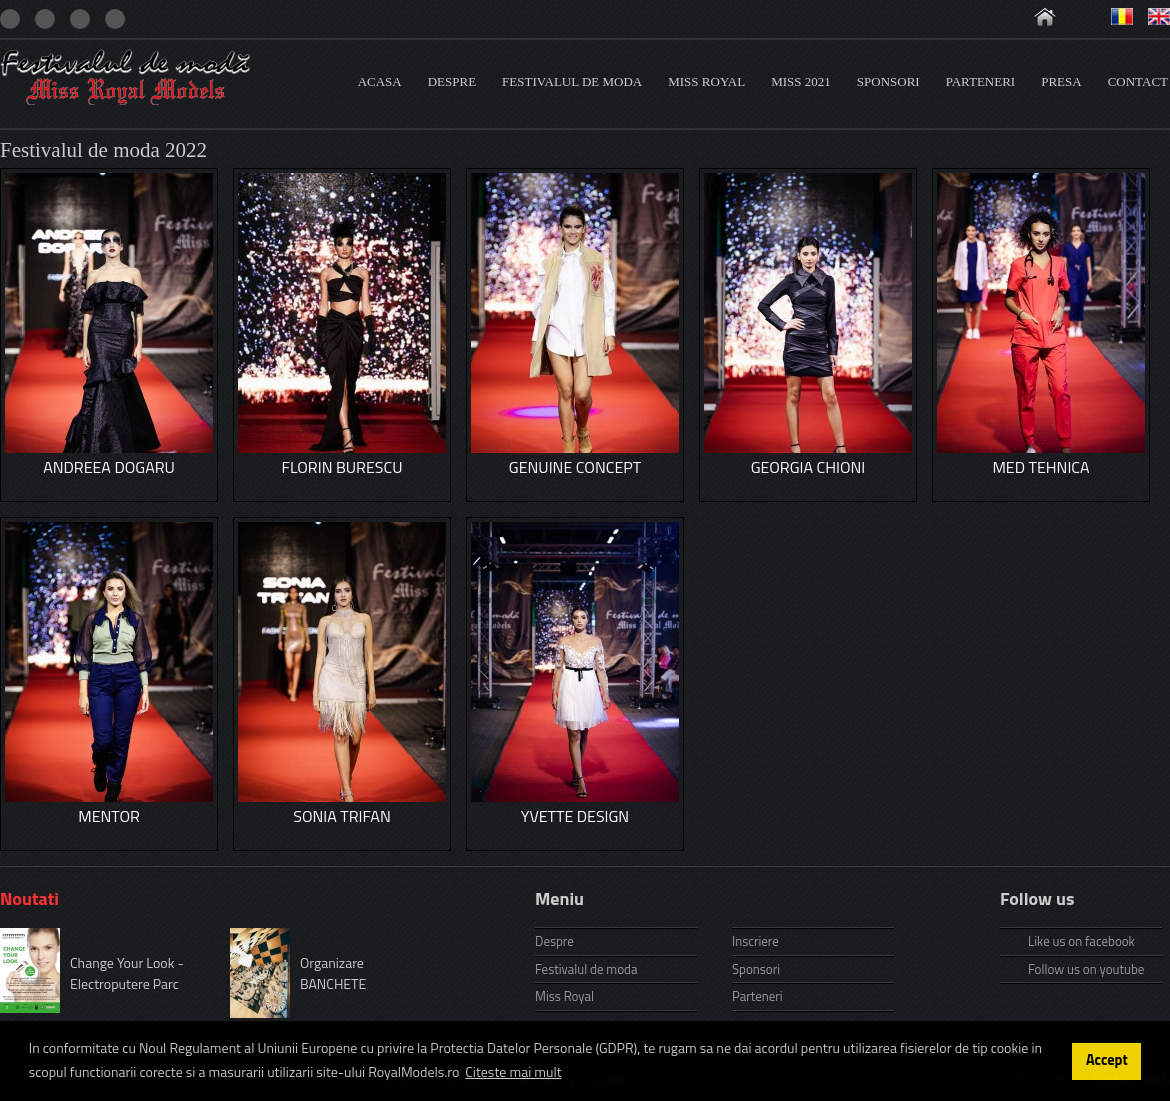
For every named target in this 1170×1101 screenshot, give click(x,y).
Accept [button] (1107, 1060)
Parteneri (981, 81)
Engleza (1159, 16)
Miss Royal (706, 81)
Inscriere (755, 941)
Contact (1138, 81)
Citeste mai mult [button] (513, 1071)
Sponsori (888, 81)
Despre (452, 81)
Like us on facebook (1081, 941)
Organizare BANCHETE (333, 973)
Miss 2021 (801, 81)
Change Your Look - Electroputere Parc (127, 973)
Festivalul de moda (572, 81)
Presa (1061, 81)
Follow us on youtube (1086, 969)
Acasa (380, 81)
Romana (1122, 16)
